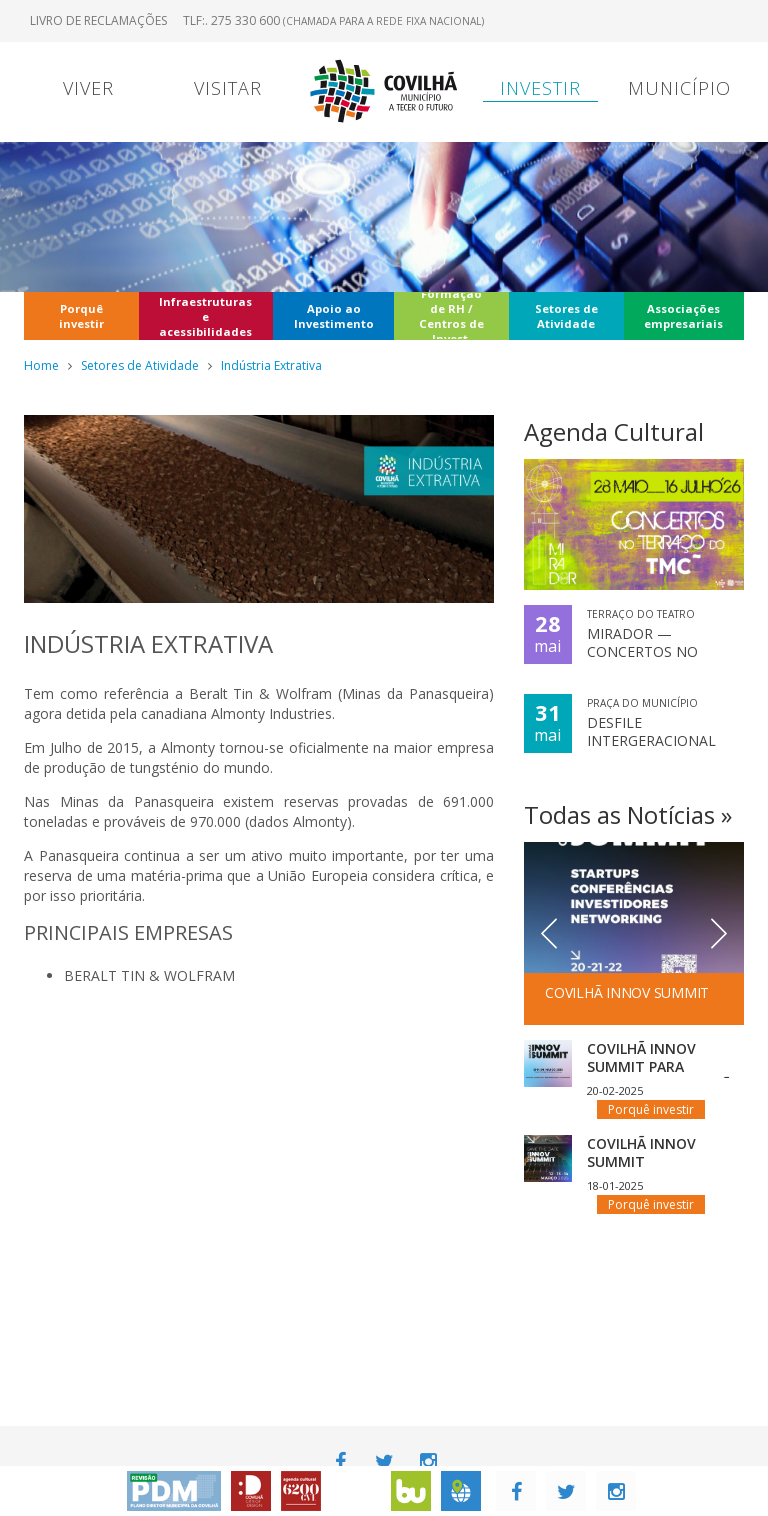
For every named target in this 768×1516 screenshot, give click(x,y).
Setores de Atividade (566, 316)
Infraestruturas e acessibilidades (205, 316)
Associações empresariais (683, 316)
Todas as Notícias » (628, 814)
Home (41, 365)
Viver (88, 88)
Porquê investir (81, 316)
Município (679, 88)
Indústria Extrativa (271, 365)
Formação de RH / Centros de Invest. (451, 316)
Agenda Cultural (614, 431)
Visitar (228, 88)
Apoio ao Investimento (334, 316)
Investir (540, 88)
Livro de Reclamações (98, 20)
